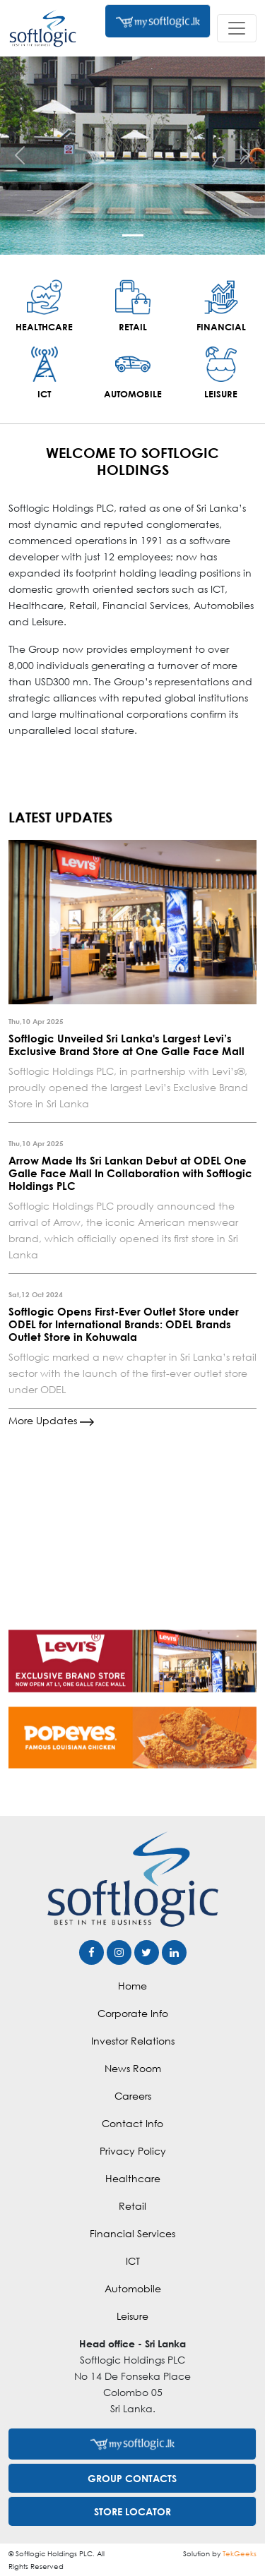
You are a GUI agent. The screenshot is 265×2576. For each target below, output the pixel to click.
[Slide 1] (132, 235)
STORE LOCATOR (132, 2511)
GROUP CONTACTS (132, 2478)
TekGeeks (240, 2553)
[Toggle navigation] (237, 28)
